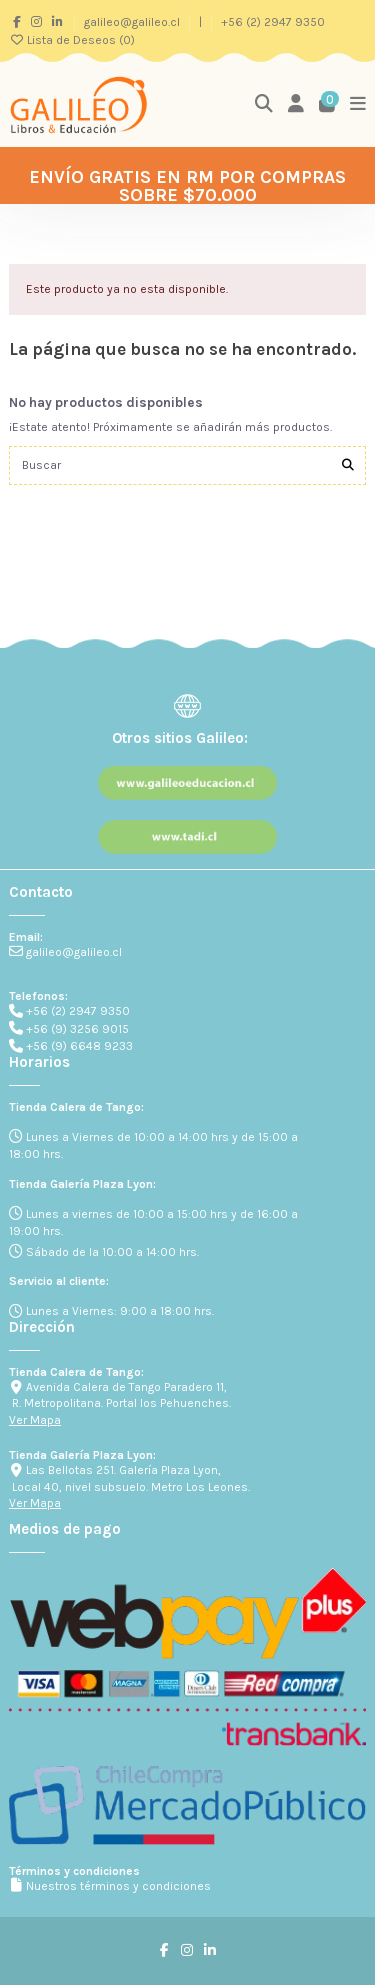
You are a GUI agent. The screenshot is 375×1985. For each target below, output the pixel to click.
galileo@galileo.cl (133, 22)
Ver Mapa (35, 1420)
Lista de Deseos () (72, 40)
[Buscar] (348, 465)
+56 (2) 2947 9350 (273, 22)
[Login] (296, 104)
